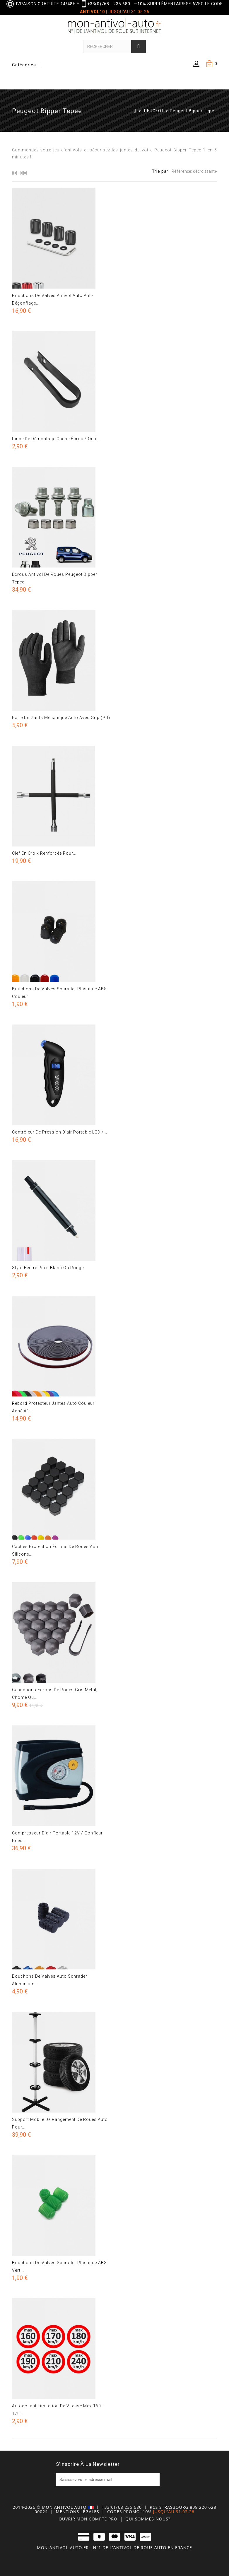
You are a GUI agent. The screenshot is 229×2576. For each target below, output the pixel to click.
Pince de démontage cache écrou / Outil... (56, 438)
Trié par (160, 171)
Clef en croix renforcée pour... (44, 853)
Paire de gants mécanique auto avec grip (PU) (61, 717)
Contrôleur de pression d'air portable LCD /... (59, 1132)
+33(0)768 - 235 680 (108, 3)
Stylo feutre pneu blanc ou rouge (48, 1267)
